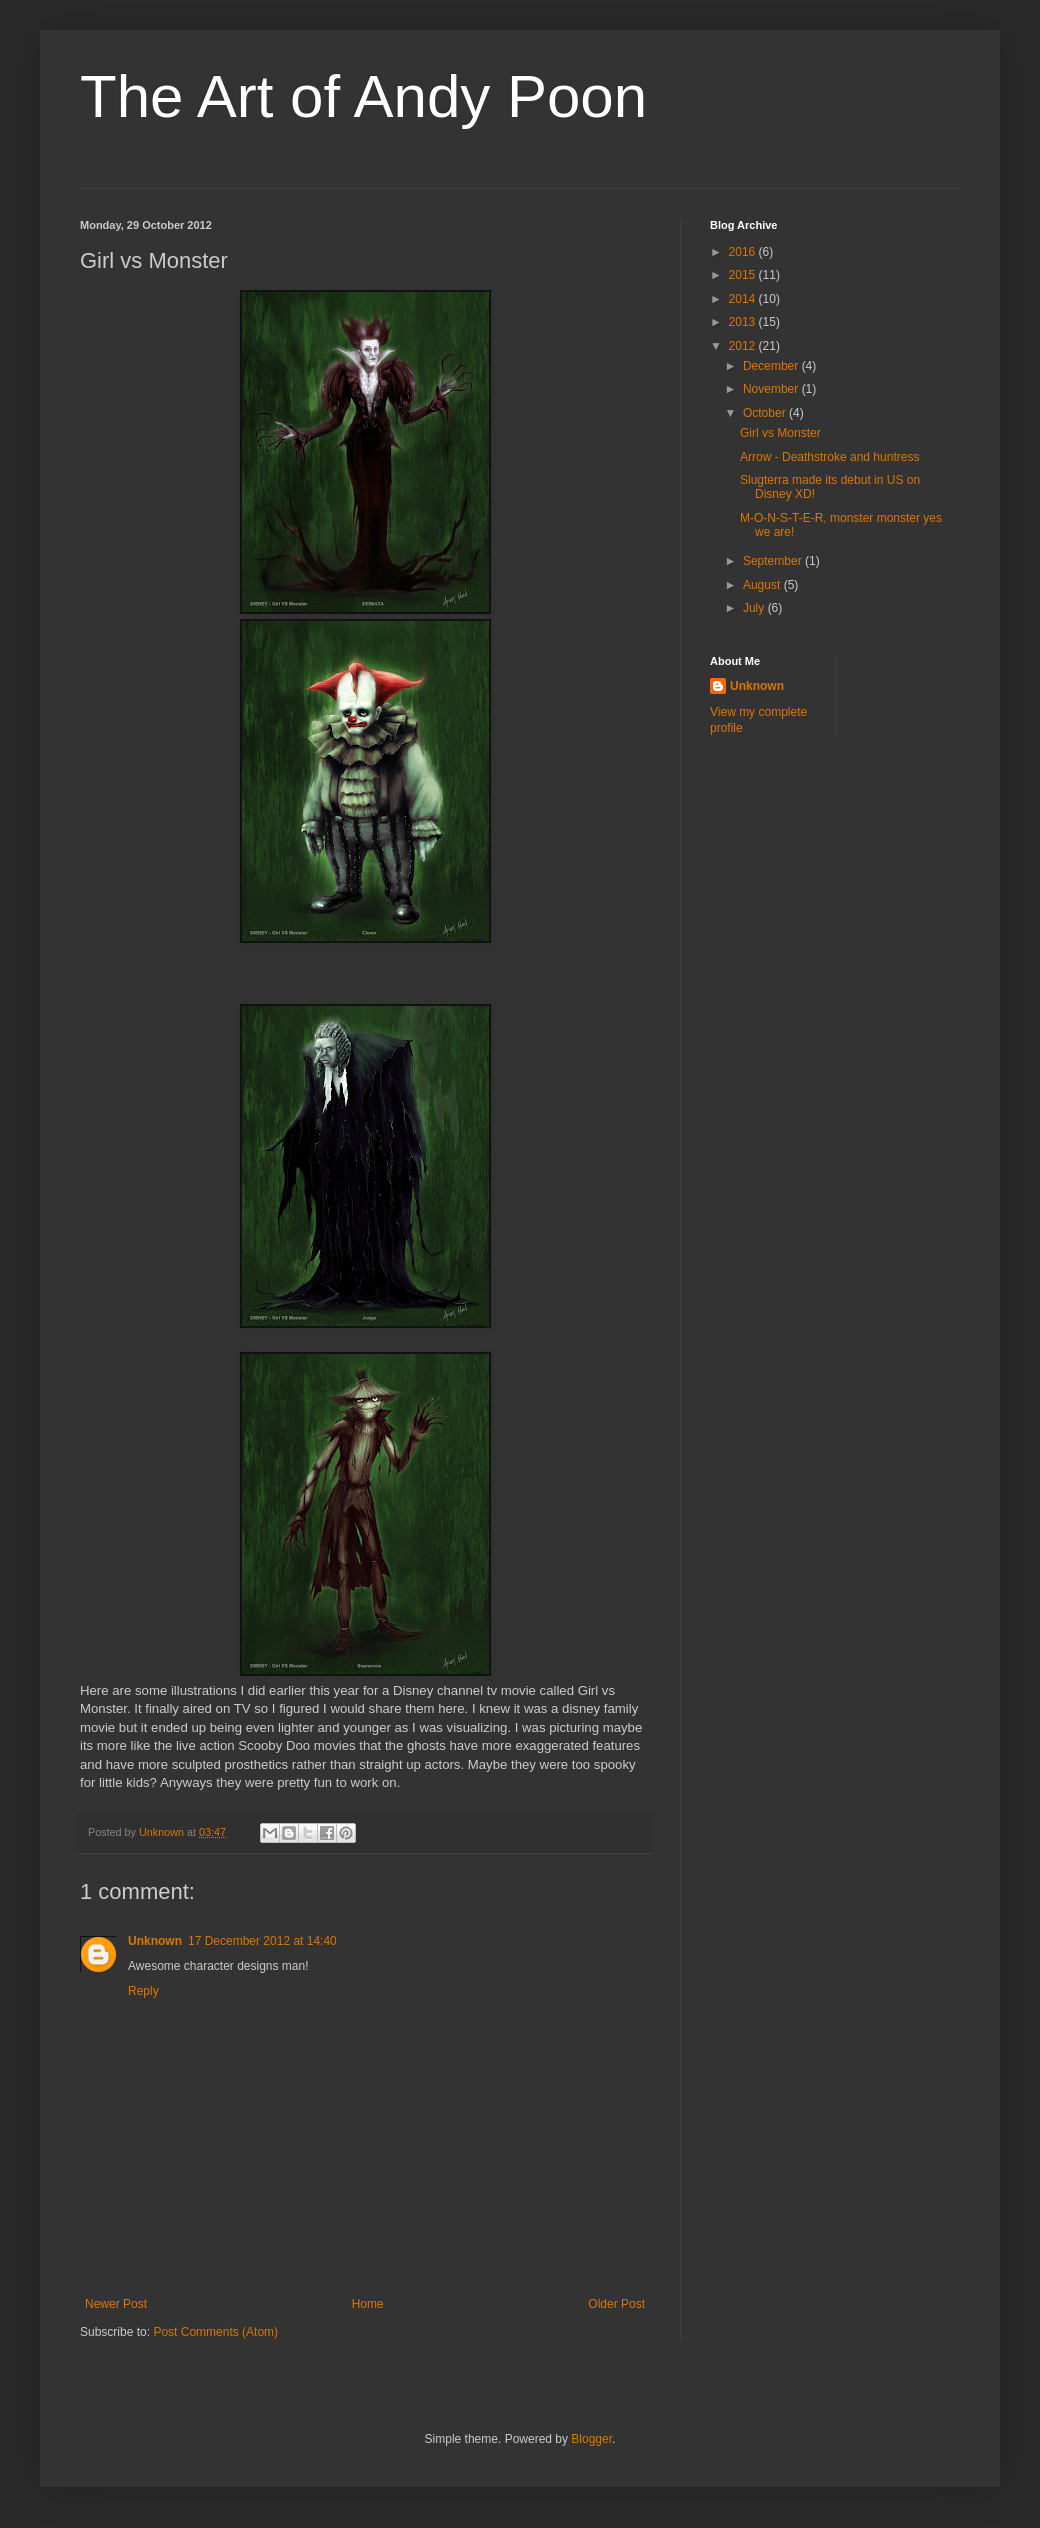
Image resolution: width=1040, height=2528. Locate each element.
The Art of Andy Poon (363, 96)
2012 (744, 346)
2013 (744, 322)
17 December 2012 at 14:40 (262, 1941)
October (766, 413)
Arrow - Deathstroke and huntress (829, 457)
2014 (744, 299)
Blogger (591, 2439)
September (774, 561)
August (763, 585)
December (772, 366)
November (772, 389)
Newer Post (116, 2304)
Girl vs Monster (780, 433)
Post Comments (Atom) (215, 2332)
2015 (744, 275)
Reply (143, 1991)
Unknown (155, 1941)
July (755, 608)
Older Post (616, 2304)
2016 (744, 252)
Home (368, 2304)
